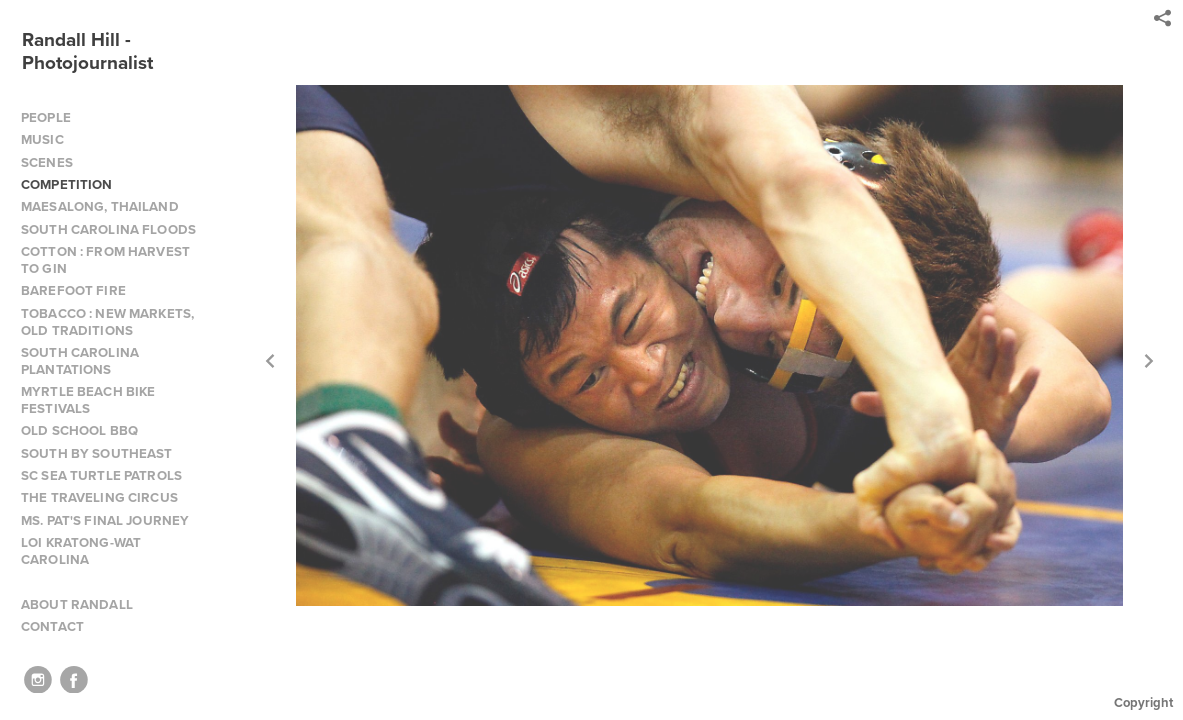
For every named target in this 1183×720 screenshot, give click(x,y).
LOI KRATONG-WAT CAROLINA (81, 551)
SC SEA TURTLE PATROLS (101, 475)
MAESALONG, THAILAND (100, 206)
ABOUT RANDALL (77, 604)
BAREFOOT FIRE (73, 290)
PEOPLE (46, 117)
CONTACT (52, 626)
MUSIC (42, 139)
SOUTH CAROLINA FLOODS (108, 229)
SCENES (47, 162)
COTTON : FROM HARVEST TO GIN (105, 260)
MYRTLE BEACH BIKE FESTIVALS (88, 400)
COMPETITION (67, 184)
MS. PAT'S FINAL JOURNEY (105, 520)
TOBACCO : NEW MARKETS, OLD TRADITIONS (107, 322)
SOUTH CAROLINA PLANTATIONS (80, 361)
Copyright (1143, 702)
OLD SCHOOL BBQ (79, 430)
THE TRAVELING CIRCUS (99, 497)
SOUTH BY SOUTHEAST (97, 453)
